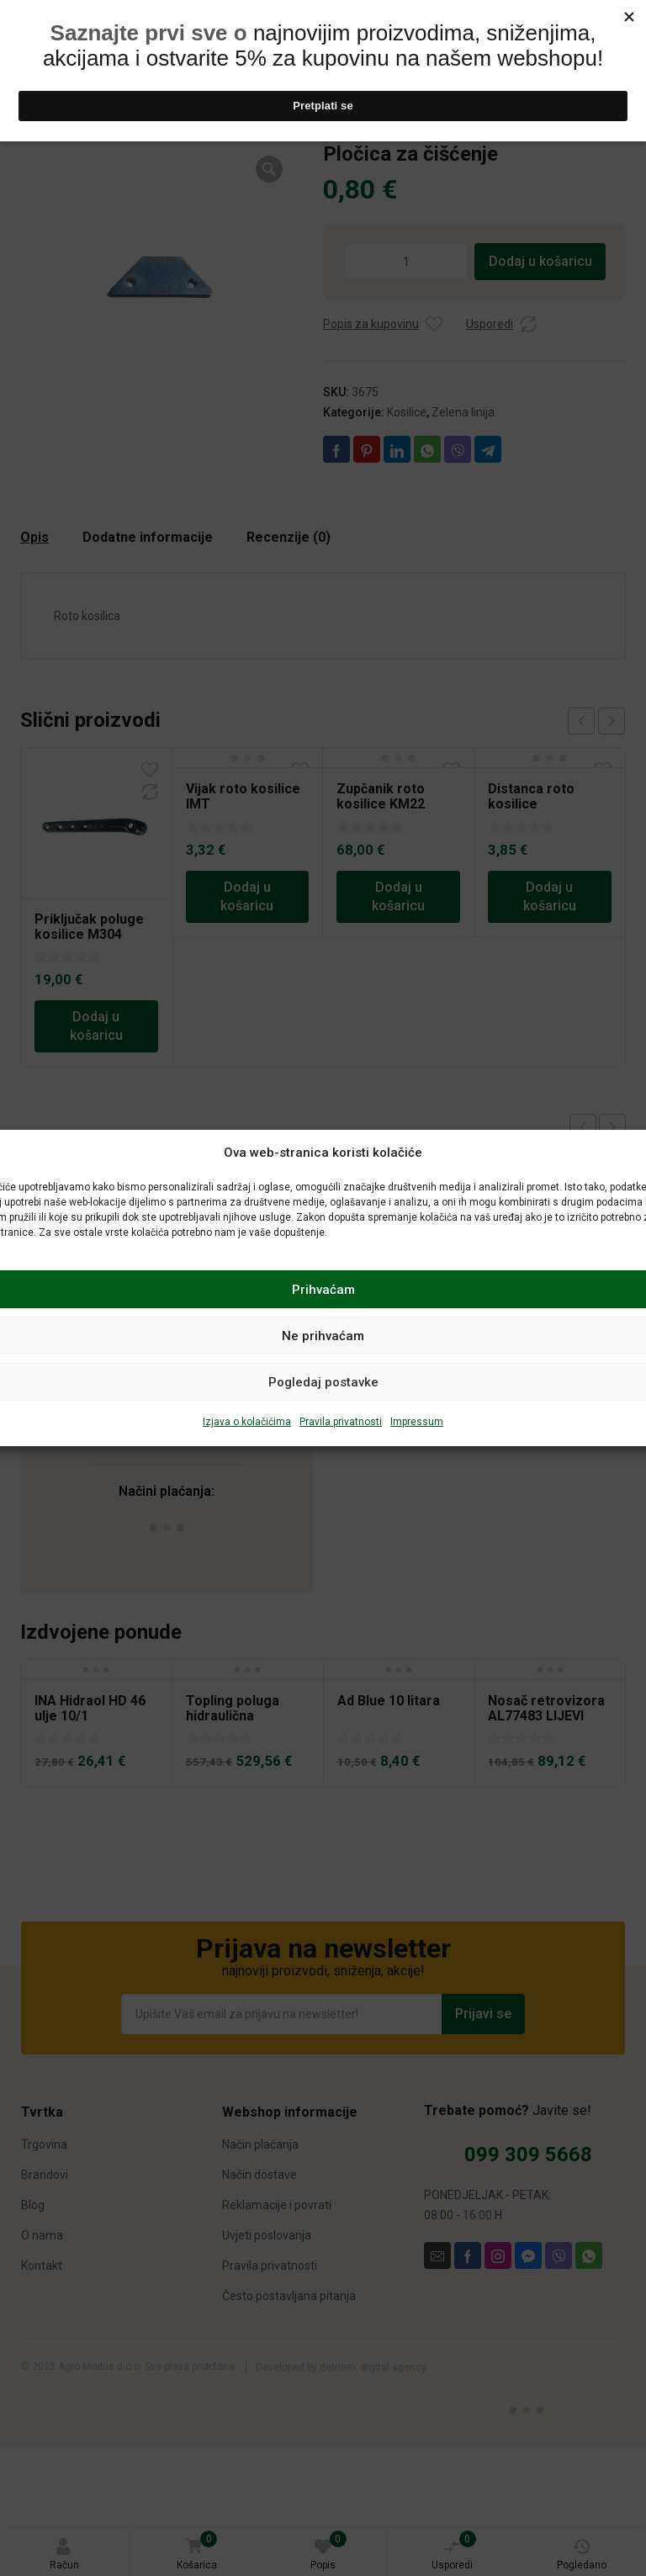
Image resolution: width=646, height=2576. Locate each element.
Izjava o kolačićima (247, 1422)
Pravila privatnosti (340, 1422)
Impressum (416, 1422)
